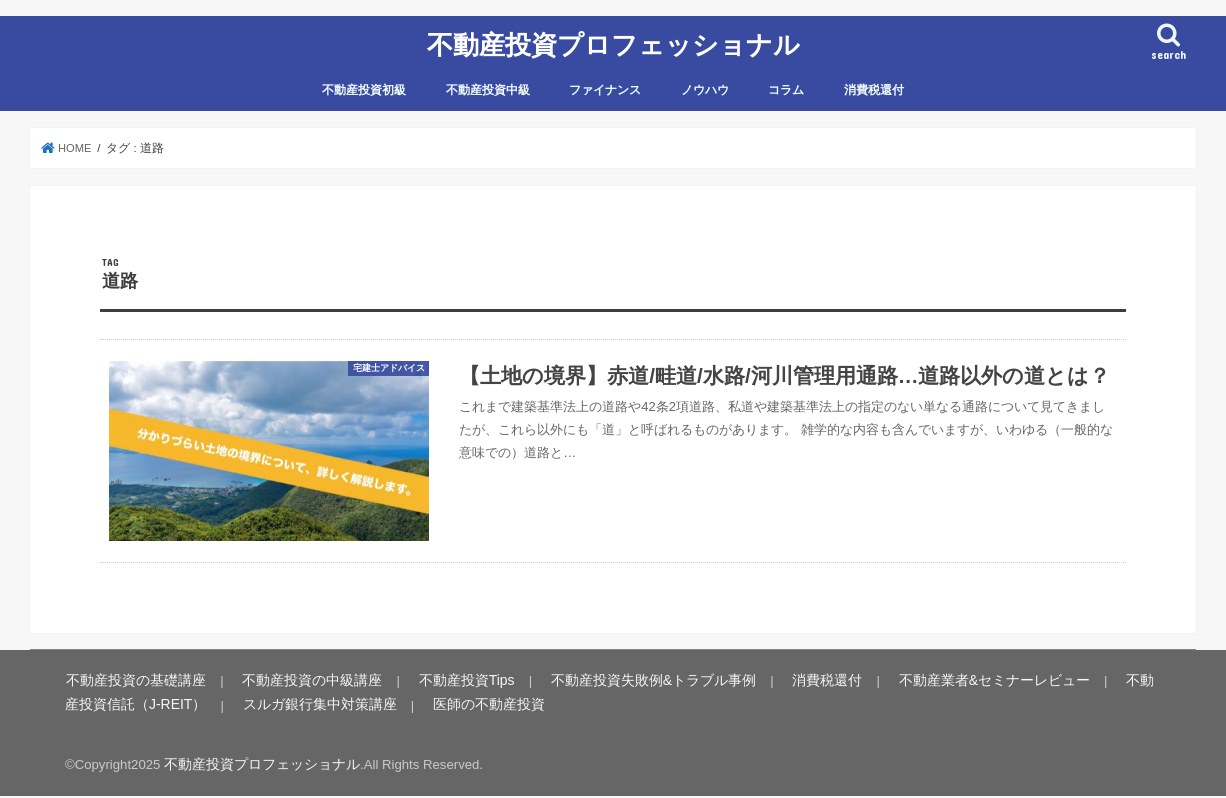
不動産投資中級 (488, 86)
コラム (786, 86)
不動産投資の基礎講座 (130, 684)
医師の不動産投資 (395, 708)
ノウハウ (705, 86)
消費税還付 (874, 86)
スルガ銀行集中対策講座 (237, 708)
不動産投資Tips (437, 684)
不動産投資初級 (364, 86)
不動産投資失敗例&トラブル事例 (611, 684)
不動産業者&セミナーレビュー (929, 684)
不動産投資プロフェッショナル (613, 42)
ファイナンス (605, 86)
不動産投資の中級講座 (294, 684)
